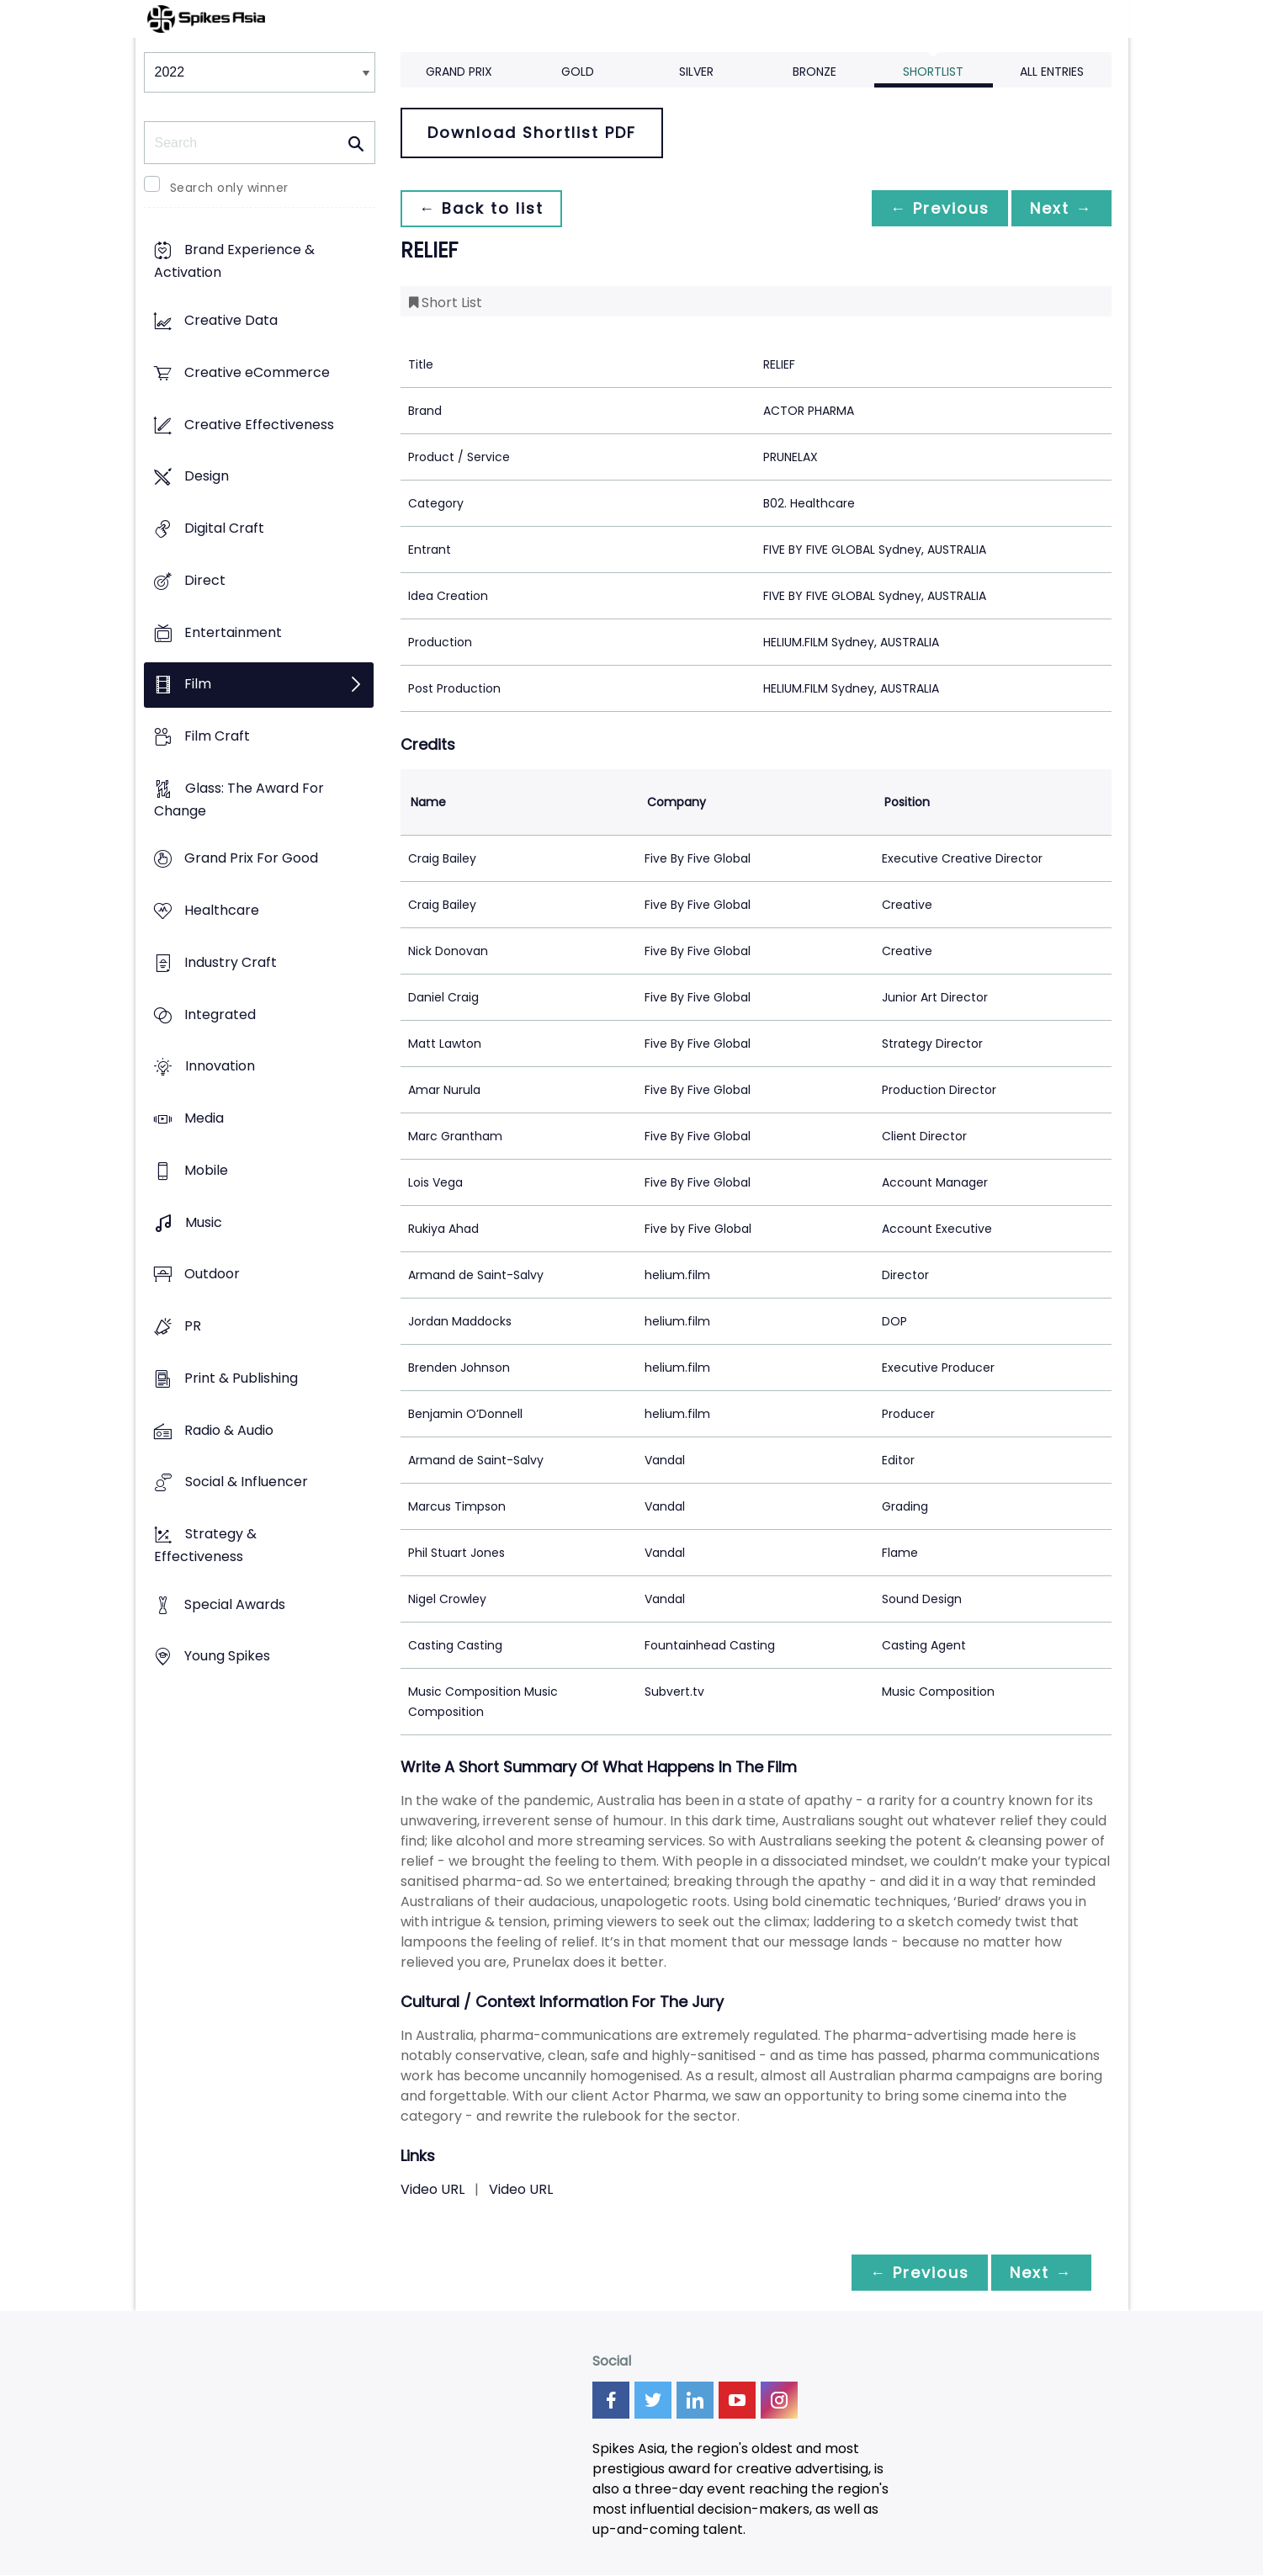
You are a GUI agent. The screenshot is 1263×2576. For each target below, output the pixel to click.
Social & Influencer (246, 1482)
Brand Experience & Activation (234, 262)
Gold (577, 71)
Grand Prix (459, 71)
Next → (1060, 208)
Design (206, 476)
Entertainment (233, 632)
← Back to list (483, 208)
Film (197, 684)
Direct (205, 580)
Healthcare (221, 911)
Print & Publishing (241, 1378)
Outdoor (212, 1274)
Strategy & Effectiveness (205, 1545)
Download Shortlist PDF (531, 132)
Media (204, 1119)
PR (192, 1326)
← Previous (935, 208)
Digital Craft (224, 528)
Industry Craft (230, 962)
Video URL (432, 2189)
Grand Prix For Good (251, 858)
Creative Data (231, 321)
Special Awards (234, 1604)
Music (203, 1222)
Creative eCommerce (257, 372)
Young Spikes (227, 1656)
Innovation (220, 1066)
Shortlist (933, 71)
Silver (696, 71)
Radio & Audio (228, 1430)
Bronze (814, 71)
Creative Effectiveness (259, 424)
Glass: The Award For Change (239, 799)
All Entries (1052, 71)
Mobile (206, 1170)
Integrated (220, 1014)
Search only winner (229, 187)
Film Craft (217, 736)
